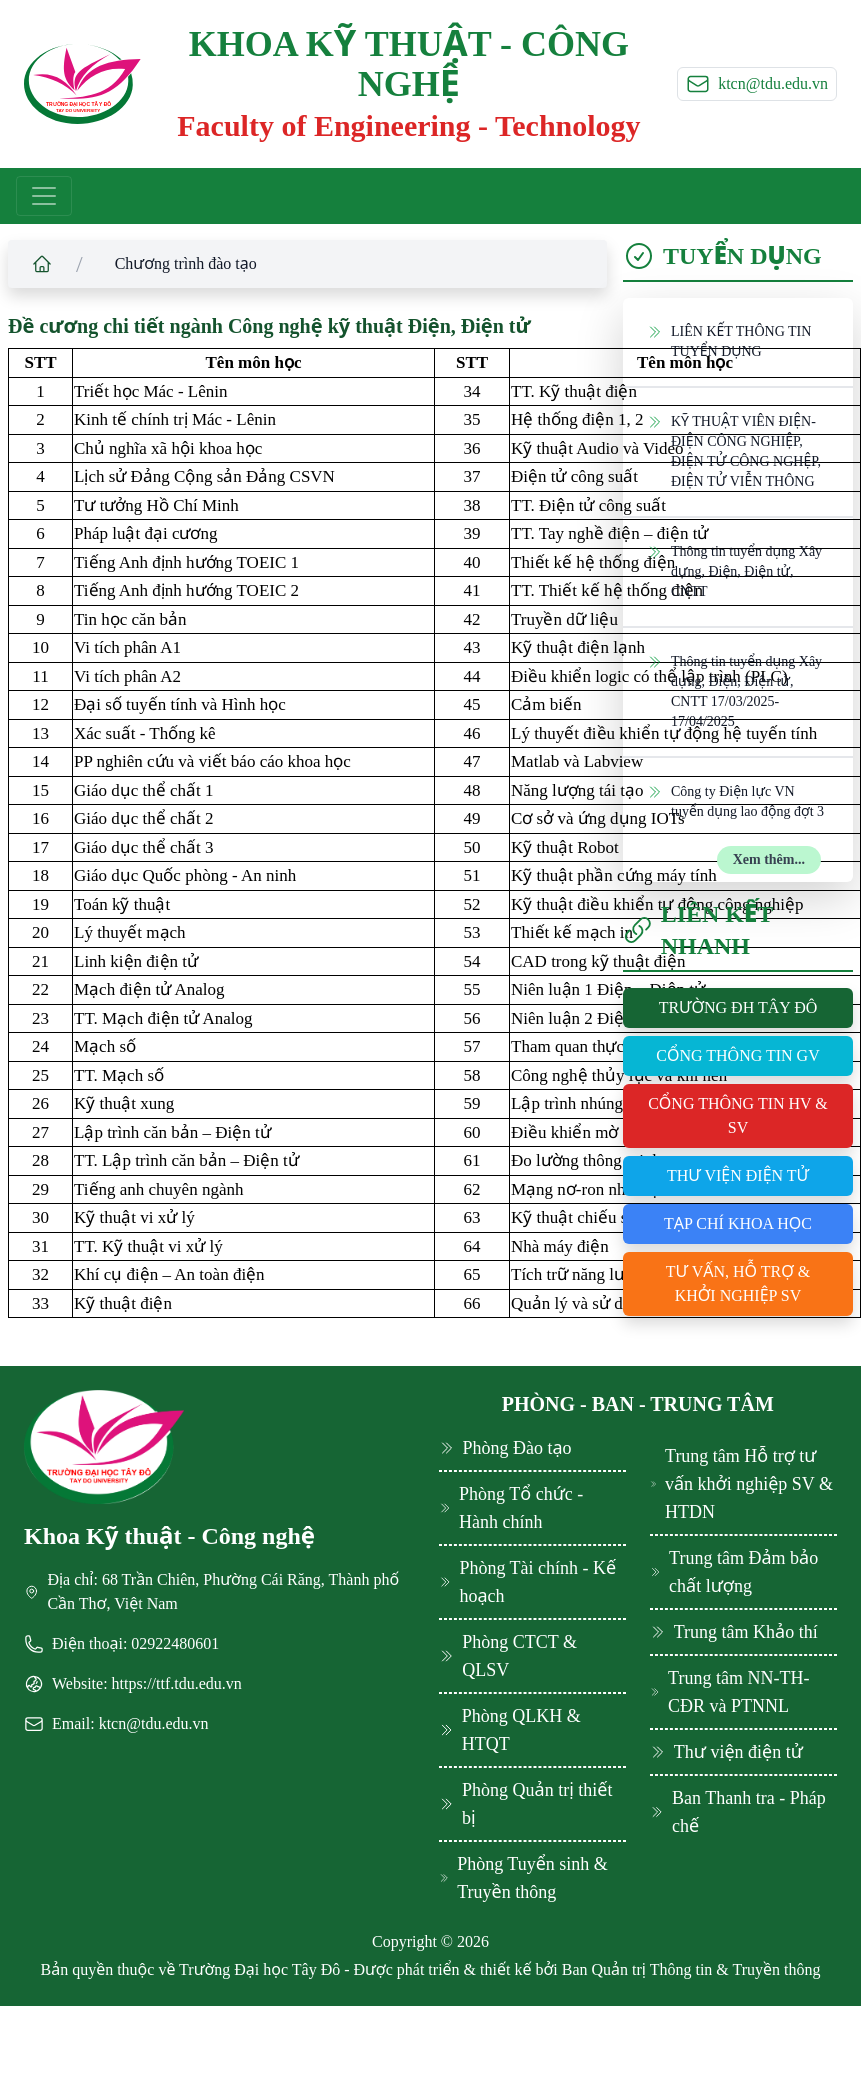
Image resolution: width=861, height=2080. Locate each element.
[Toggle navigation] (44, 196)
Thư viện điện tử (738, 1175)
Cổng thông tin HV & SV (738, 1115)
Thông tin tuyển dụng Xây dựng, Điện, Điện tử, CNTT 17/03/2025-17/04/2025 (734, 690)
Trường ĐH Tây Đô (738, 1007)
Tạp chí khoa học (738, 1223)
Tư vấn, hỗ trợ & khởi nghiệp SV (738, 1283)
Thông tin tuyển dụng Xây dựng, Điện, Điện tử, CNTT (734, 570)
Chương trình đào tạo (186, 263)
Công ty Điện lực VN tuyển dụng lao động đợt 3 (735, 800)
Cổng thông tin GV (737, 1055)
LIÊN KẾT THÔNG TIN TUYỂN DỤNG (729, 340)
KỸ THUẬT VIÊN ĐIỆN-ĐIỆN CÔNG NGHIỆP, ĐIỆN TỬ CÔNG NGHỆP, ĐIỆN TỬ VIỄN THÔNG (734, 450)
